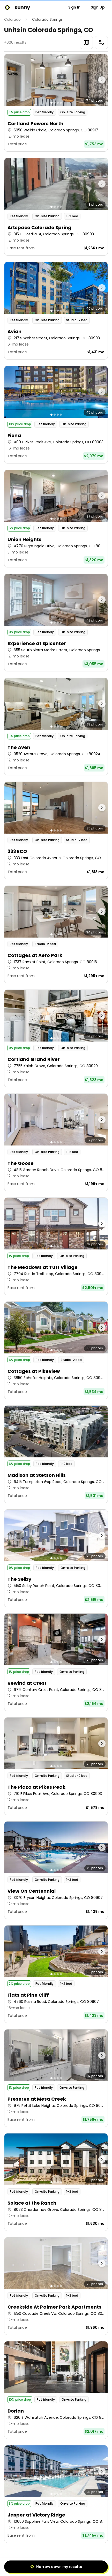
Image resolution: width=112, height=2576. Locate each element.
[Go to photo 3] (58, 103)
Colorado (12, 19)
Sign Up (98, 7)
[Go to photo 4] (61, 103)
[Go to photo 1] (51, 103)
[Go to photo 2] (55, 103)
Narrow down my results (56, 2566)
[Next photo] (95, 80)
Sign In (74, 7)
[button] (56, 103)
